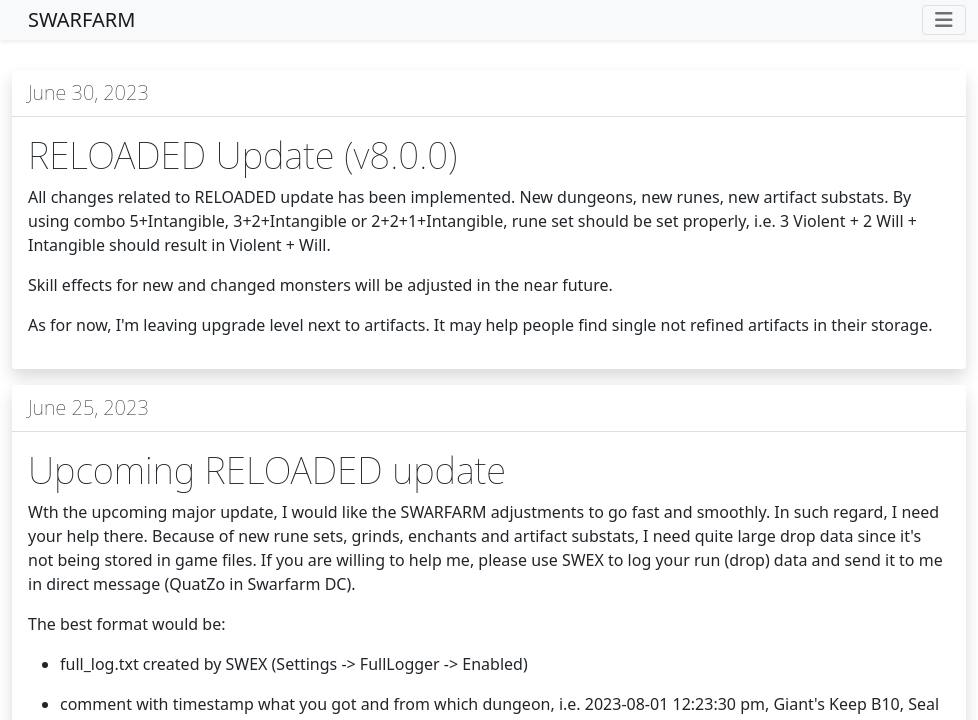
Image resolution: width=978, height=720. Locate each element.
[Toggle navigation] (944, 20)
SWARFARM (81, 19)
